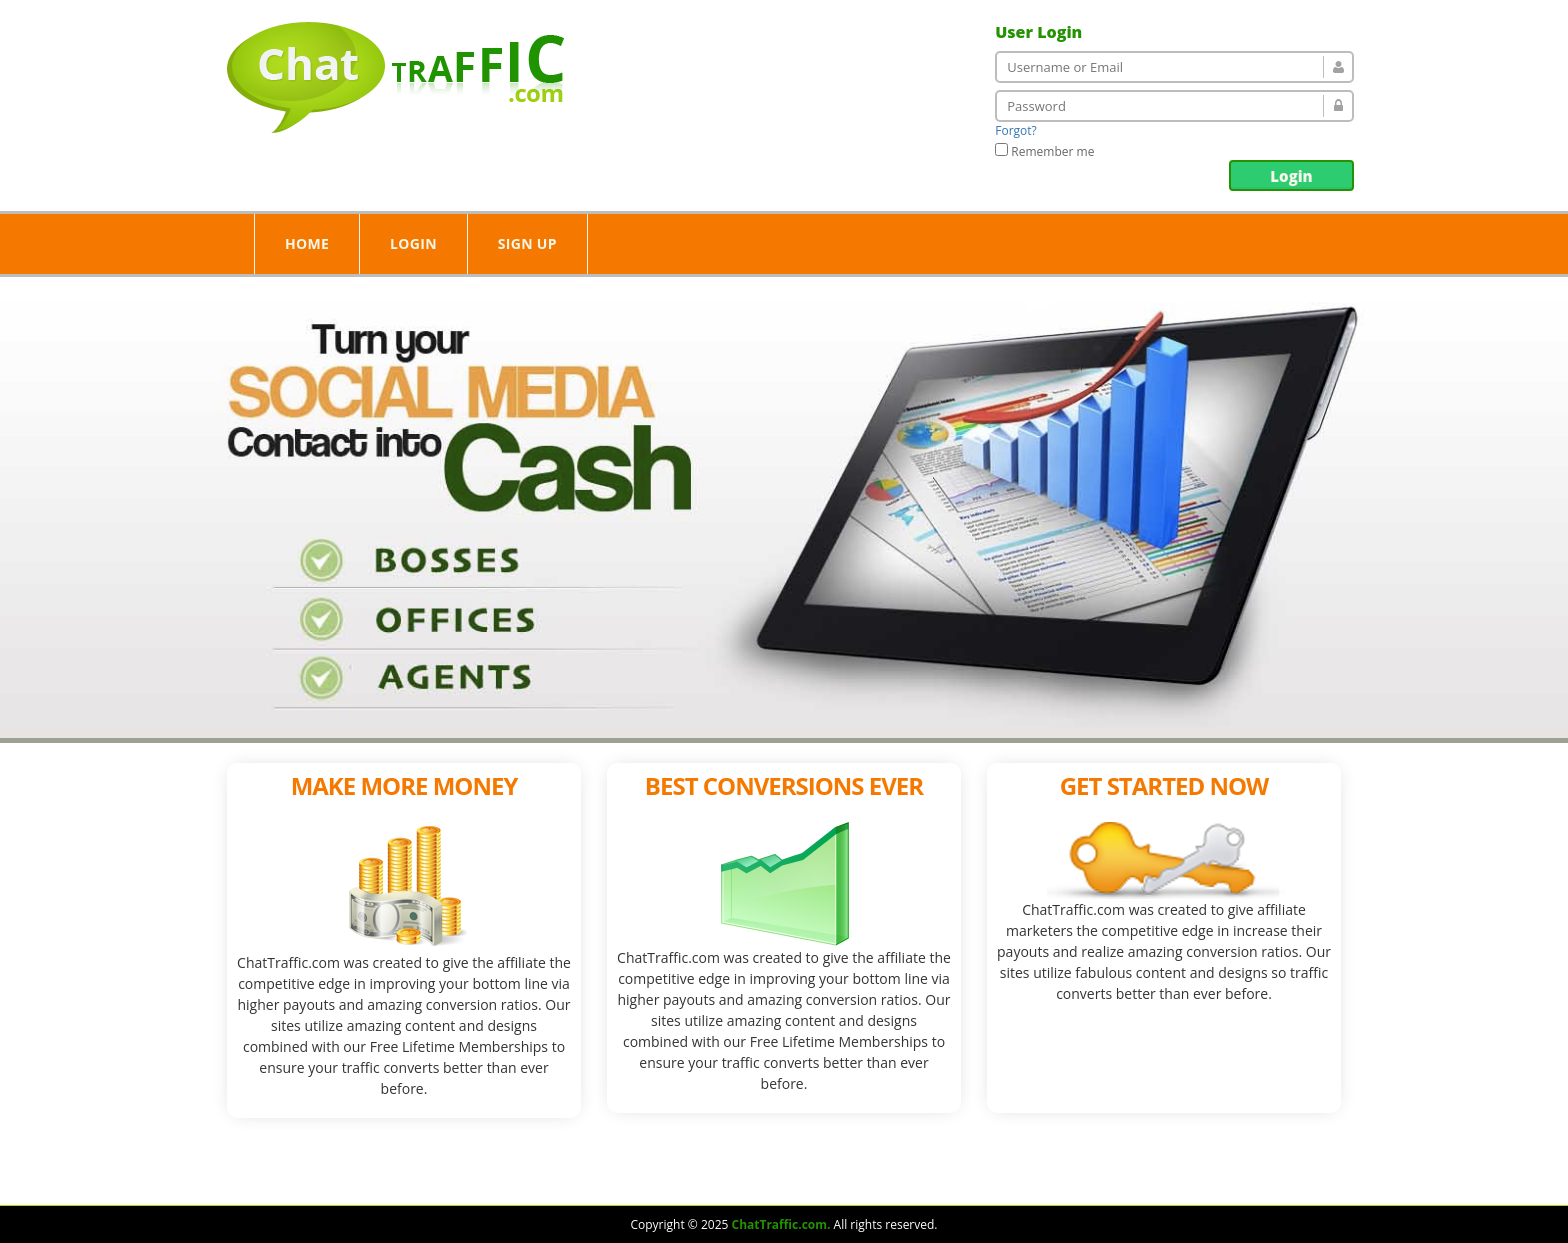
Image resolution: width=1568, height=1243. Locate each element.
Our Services (768, 1179)
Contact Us (959, 1179)
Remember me (1044, 151)
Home (307, 243)
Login (1291, 176)
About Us (657, 1179)
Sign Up (527, 243)
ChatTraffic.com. (780, 1224)
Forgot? (1016, 130)
